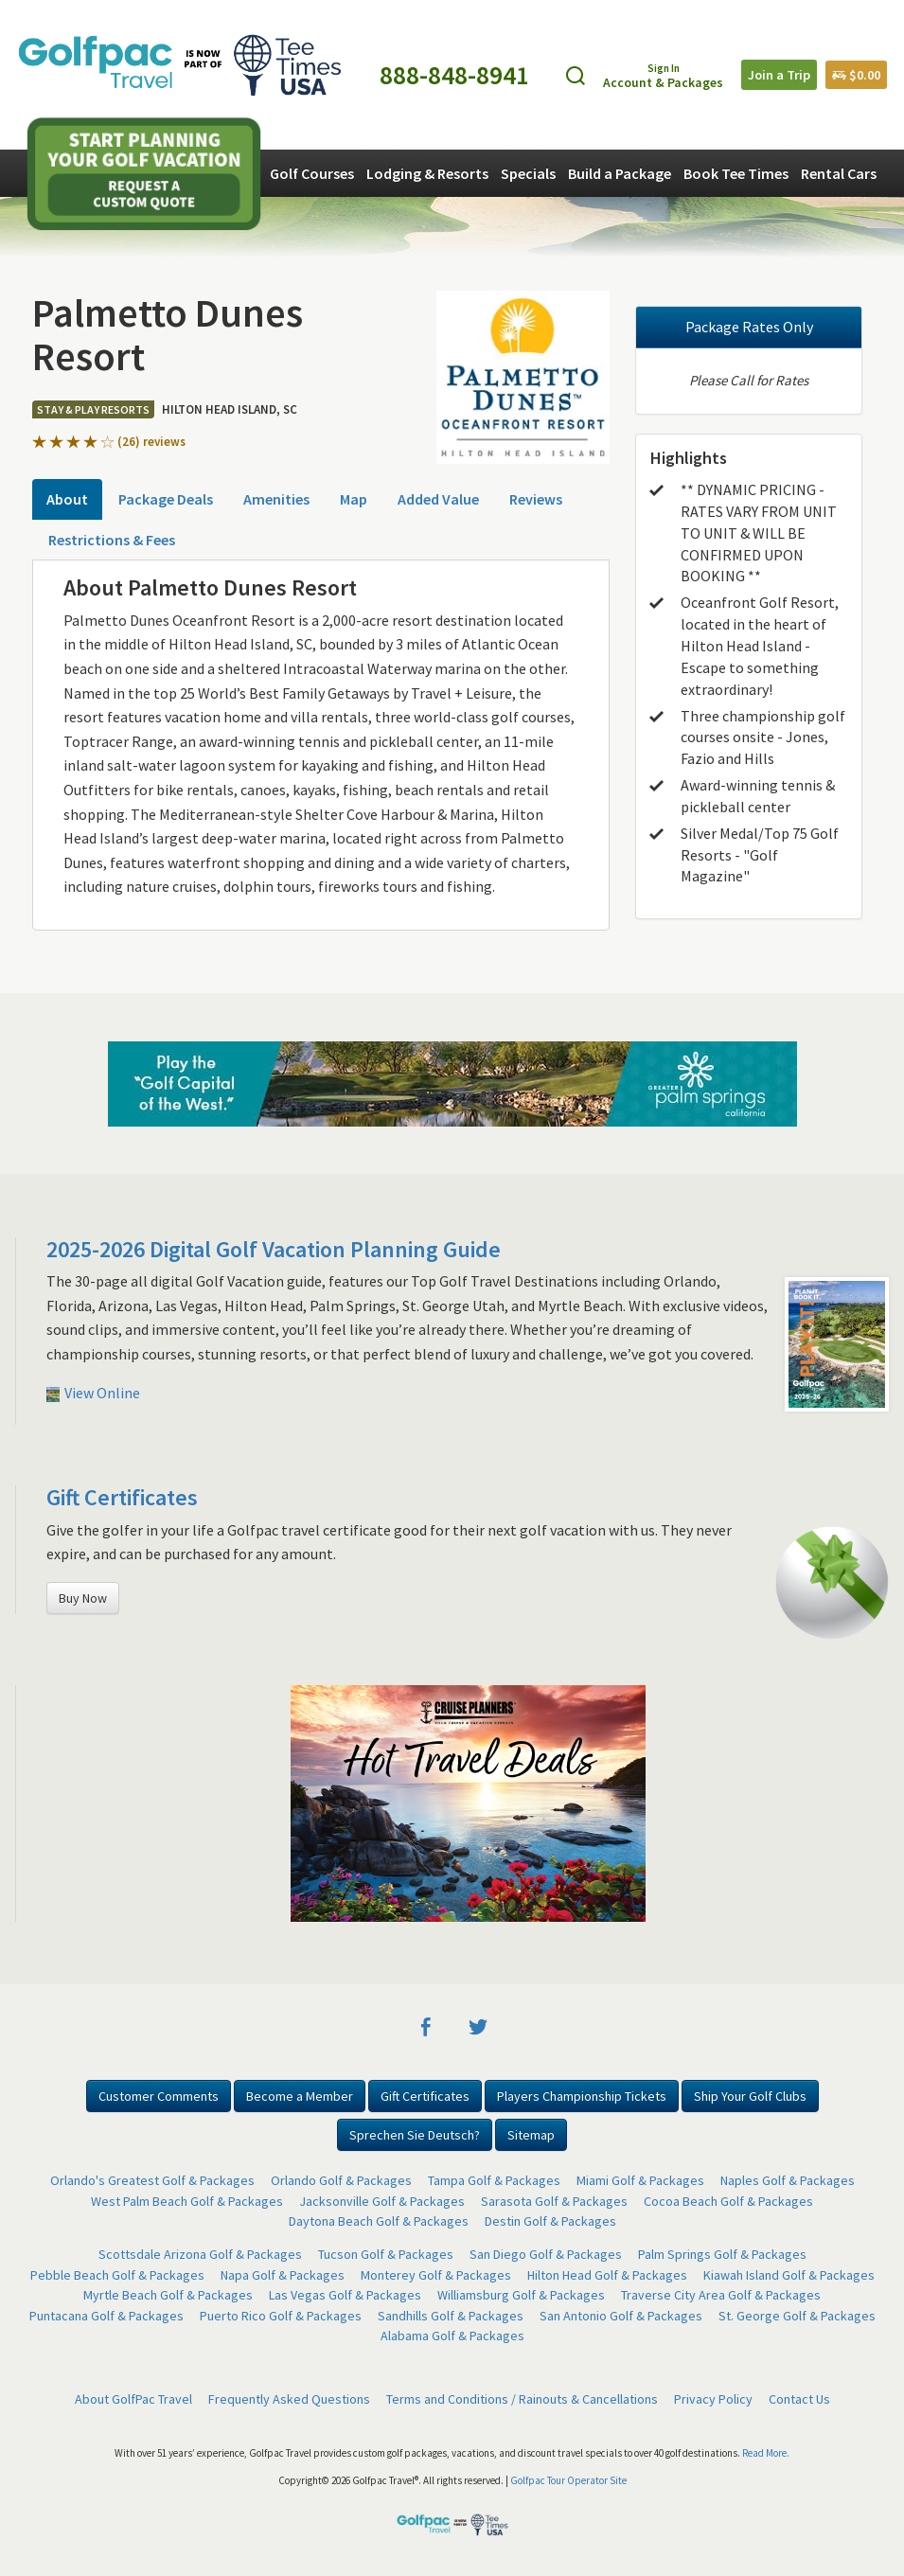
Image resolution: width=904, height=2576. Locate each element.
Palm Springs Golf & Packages (722, 2254)
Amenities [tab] (276, 498)
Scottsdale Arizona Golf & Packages (200, 2254)
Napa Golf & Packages (283, 2274)
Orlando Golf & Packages (341, 2180)
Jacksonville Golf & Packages (382, 2201)
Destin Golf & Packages (550, 2221)
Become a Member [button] (299, 2096)
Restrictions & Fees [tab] (111, 539)
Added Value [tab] (438, 498)
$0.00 (856, 74)
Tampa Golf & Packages (494, 2180)
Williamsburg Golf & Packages (521, 2294)
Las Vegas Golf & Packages (345, 2294)
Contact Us (799, 2398)
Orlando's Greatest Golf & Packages (152, 2180)
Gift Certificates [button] (425, 2096)
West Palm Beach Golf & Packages (187, 2201)
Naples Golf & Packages (787, 2180)
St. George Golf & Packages (797, 2315)
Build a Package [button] (619, 173)
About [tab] (67, 498)
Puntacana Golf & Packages (106, 2315)
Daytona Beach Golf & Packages (379, 2221)
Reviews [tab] (535, 498)
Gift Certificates (122, 1497)
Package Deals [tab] (165, 498)
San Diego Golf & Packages (546, 2254)
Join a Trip (779, 74)
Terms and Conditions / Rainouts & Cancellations (522, 2398)
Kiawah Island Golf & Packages (789, 2274)
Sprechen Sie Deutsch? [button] (414, 2134)
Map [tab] (353, 498)
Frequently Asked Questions (289, 2398)
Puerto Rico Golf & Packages (281, 2315)
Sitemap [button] (531, 2134)
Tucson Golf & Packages (385, 2254)
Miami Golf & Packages (640, 2180)
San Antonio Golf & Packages (621, 2315)
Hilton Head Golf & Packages (607, 2274)
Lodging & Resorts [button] (427, 173)
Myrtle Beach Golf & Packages (168, 2294)
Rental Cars (839, 173)
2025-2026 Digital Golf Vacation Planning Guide (273, 1249)
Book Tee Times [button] (736, 173)
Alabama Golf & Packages (452, 2335)
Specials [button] (528, 173)
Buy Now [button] (83, 1598)
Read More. (765, 2453)
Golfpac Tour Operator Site (568, 2480)
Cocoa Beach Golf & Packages (728, 2201)
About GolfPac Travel (133, 2398)
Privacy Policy (713, 2398)
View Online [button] (93, 1392)
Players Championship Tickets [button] (581, 2096)
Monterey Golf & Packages (436, 2274)
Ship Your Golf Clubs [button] (750, 2096)
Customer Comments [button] (158, 2096)
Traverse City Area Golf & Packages (721, 2294)
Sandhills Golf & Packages (450, 2315)
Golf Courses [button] (312, 173)
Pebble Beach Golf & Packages (117, 2274)
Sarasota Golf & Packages (554, 2201)
